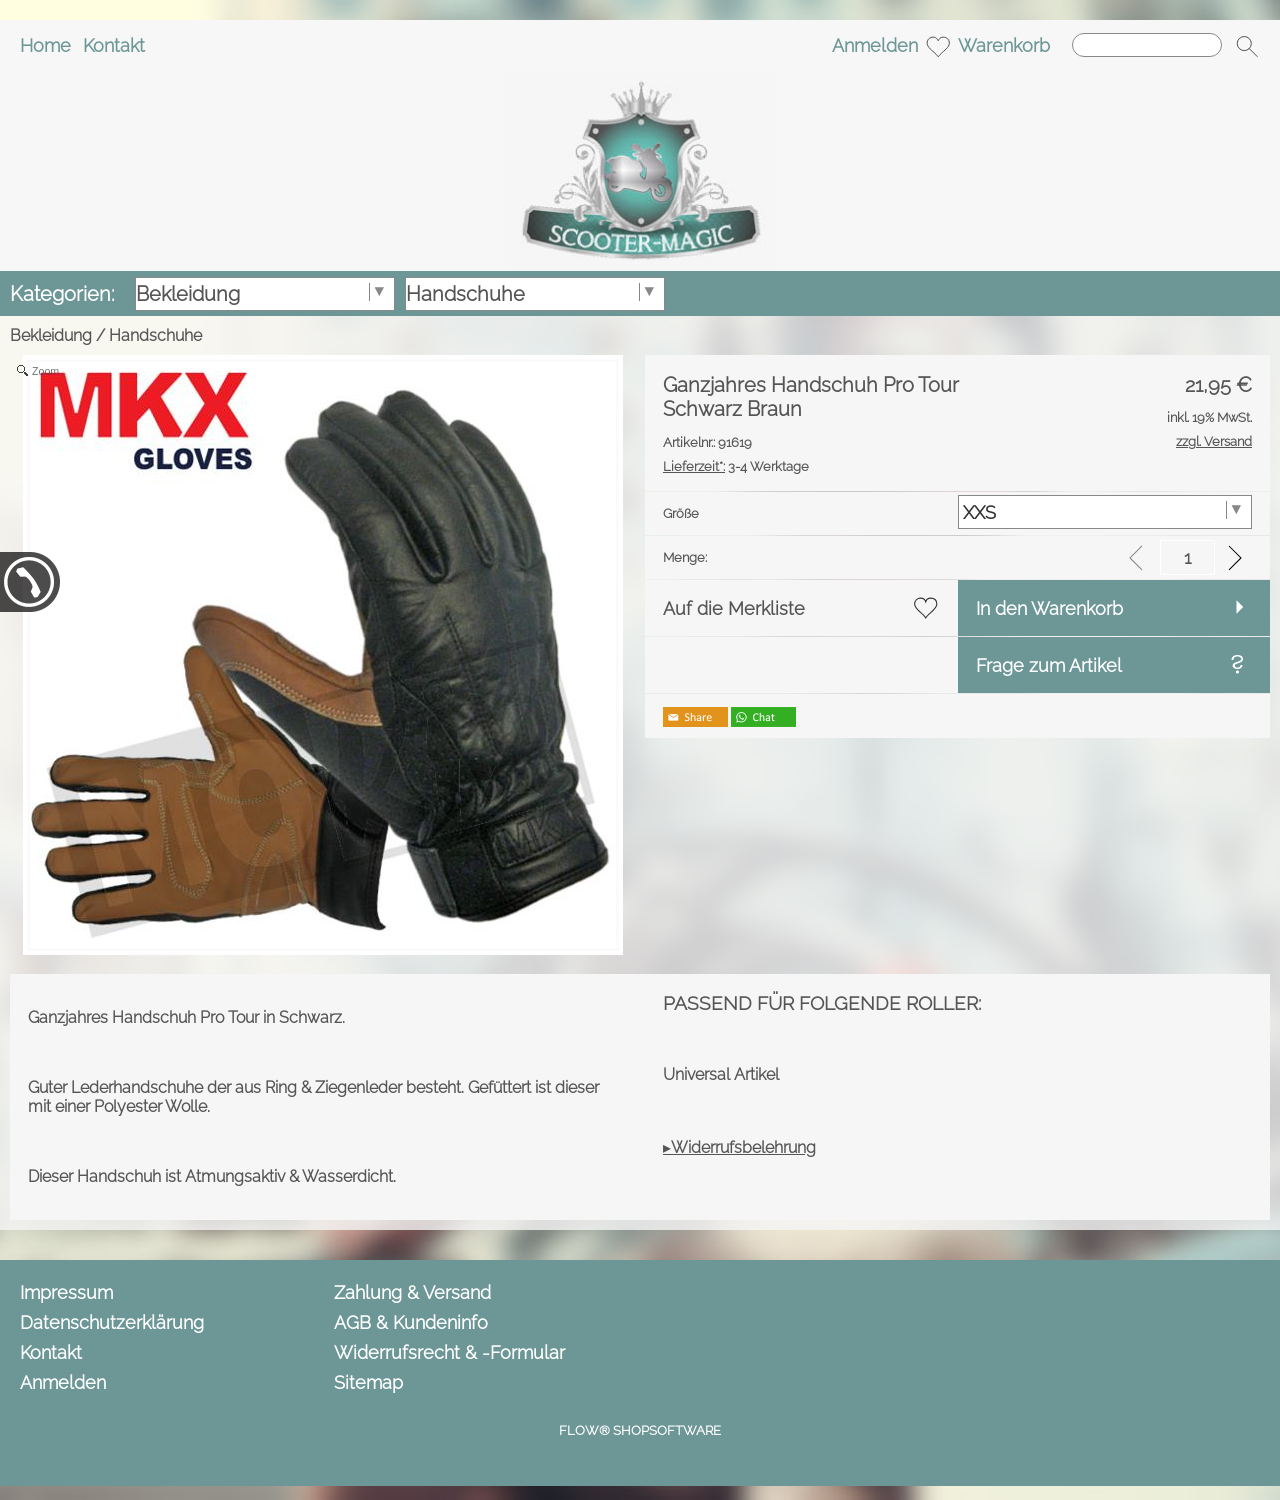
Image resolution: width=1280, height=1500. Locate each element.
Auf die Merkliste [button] (734, 608)
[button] (1247, 46)
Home (45, 45)
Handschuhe (155, 335)
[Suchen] (1147, 45)
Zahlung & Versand (412, 1292)
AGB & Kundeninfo (411, 1322)
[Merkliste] (938, 46)
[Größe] (1105, 512)
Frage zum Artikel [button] (1049, 665)
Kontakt (114, 45)
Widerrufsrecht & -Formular (449, 1352)
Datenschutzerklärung (112, 1322)
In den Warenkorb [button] (1049, 608)
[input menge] (1187, 557)
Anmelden (875, 45)
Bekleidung (51, 335)
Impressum (66, 1292)
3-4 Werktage (736, 466)
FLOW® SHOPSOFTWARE (640, 1430)
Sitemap (368, 1382)
